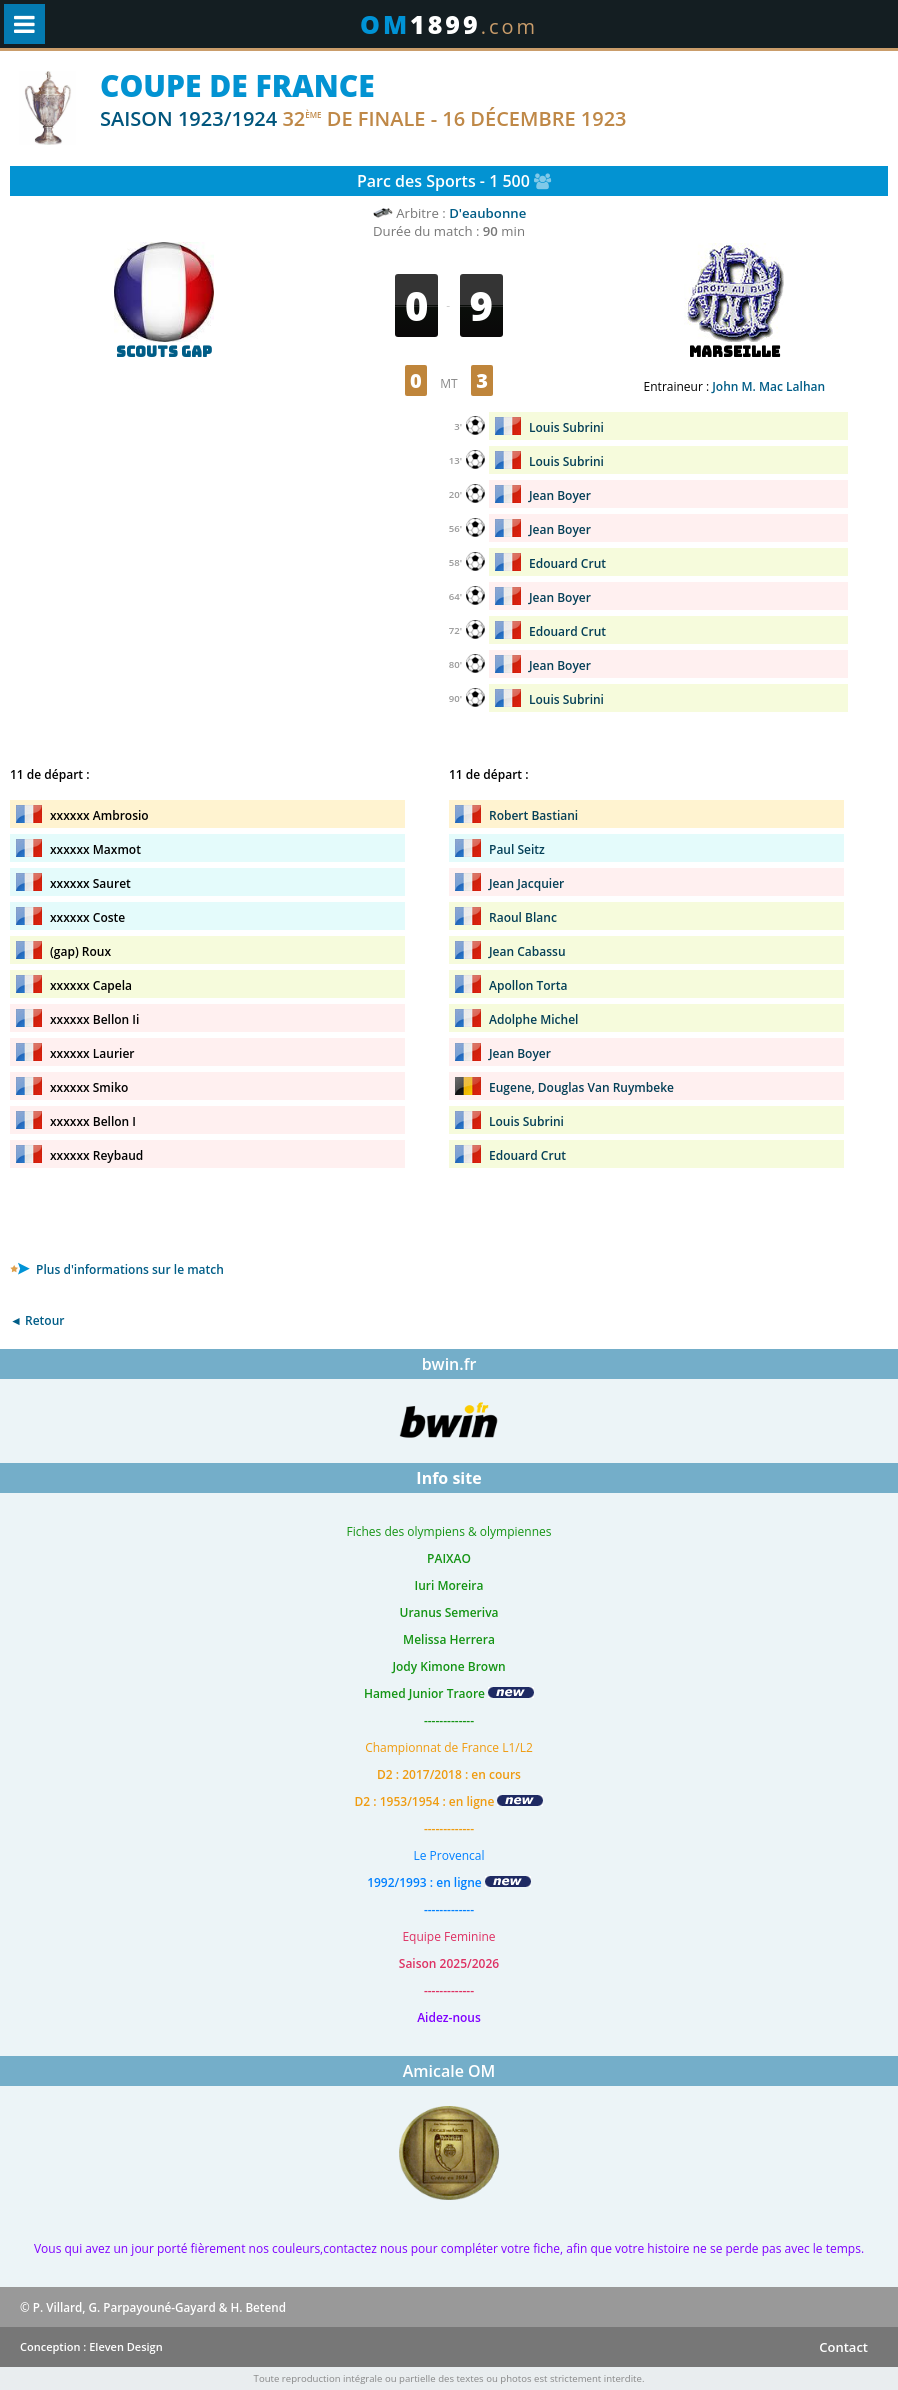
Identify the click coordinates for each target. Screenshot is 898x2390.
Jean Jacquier (526, 883)
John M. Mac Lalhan (768, 386)
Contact (843, 2347)
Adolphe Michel (533, 1019)
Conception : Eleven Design (91, 2346)
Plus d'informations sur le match (117, 1269)
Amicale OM (449, 2071)
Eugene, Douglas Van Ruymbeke (581, 1087)
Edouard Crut (567, 563)
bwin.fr (449, 1364)
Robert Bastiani (533, 815)
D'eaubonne (487, 213)
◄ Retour (37, 1320)
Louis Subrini (566, 427)
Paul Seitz (517, 849)
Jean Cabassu (527, 951)
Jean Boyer (560, 495)
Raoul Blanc (523, 917)
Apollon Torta (528, 985)
